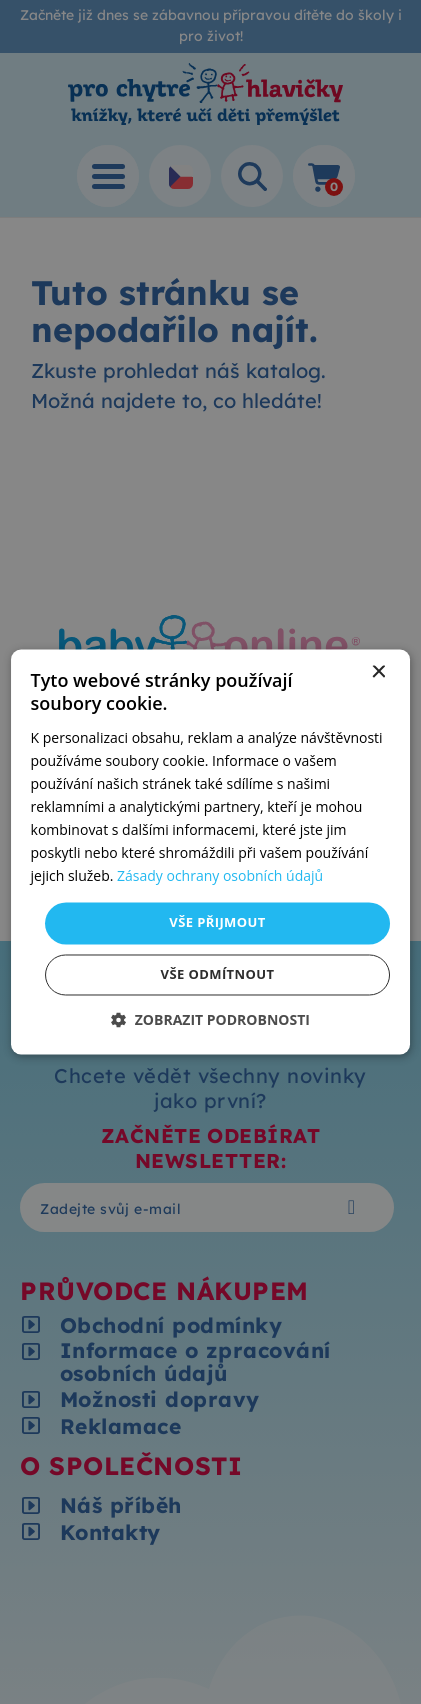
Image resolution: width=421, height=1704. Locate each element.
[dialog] (211, 851)
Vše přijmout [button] (217, 923)
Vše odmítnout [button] (218, 975)
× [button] (377, 672)
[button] (210, 1020)
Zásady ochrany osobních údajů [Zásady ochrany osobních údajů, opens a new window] (220, 876)
